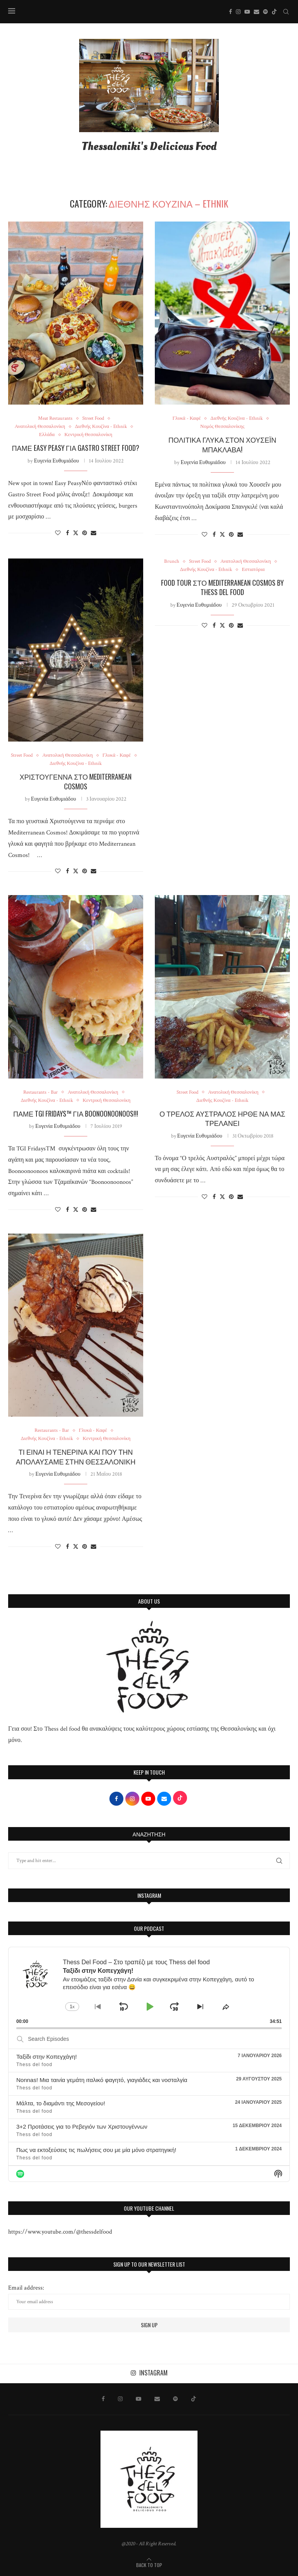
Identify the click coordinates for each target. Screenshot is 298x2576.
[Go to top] (149, 2565)
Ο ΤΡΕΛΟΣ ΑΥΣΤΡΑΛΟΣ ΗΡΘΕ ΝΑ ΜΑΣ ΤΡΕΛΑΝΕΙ (222, 1118)
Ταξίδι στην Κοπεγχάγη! (46, 2056)
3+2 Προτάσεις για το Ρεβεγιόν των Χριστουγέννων (81, 2126)
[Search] (286, 11)
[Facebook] (230, 11)
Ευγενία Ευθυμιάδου (56, 460)
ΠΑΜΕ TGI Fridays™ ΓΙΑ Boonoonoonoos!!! (75, 1113)
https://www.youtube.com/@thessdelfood (60, 2232)
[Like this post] (58, 533)
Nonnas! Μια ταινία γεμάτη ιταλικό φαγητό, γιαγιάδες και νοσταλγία (101, 2080)
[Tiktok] (274, 11)
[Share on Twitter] (75, 533)
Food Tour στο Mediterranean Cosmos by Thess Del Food (222, 587)
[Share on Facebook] (67, 533)
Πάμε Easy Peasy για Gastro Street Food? (76, 448)
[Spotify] (265, 11)
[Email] (256, 11)
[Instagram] (238, 11)
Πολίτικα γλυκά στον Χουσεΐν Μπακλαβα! (222, 444)
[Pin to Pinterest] (84, 533)
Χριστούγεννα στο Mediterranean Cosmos (76, 781)
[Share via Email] (93, 533)
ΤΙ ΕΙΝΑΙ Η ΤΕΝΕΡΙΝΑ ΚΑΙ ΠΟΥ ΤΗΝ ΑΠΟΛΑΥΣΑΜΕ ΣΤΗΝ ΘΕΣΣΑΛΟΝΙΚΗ (76, 1456)
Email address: (149, 2297)
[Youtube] (247, 11)
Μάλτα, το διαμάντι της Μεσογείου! (60, 2103)
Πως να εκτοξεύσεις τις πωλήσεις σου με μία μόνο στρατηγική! (96, 2150)
